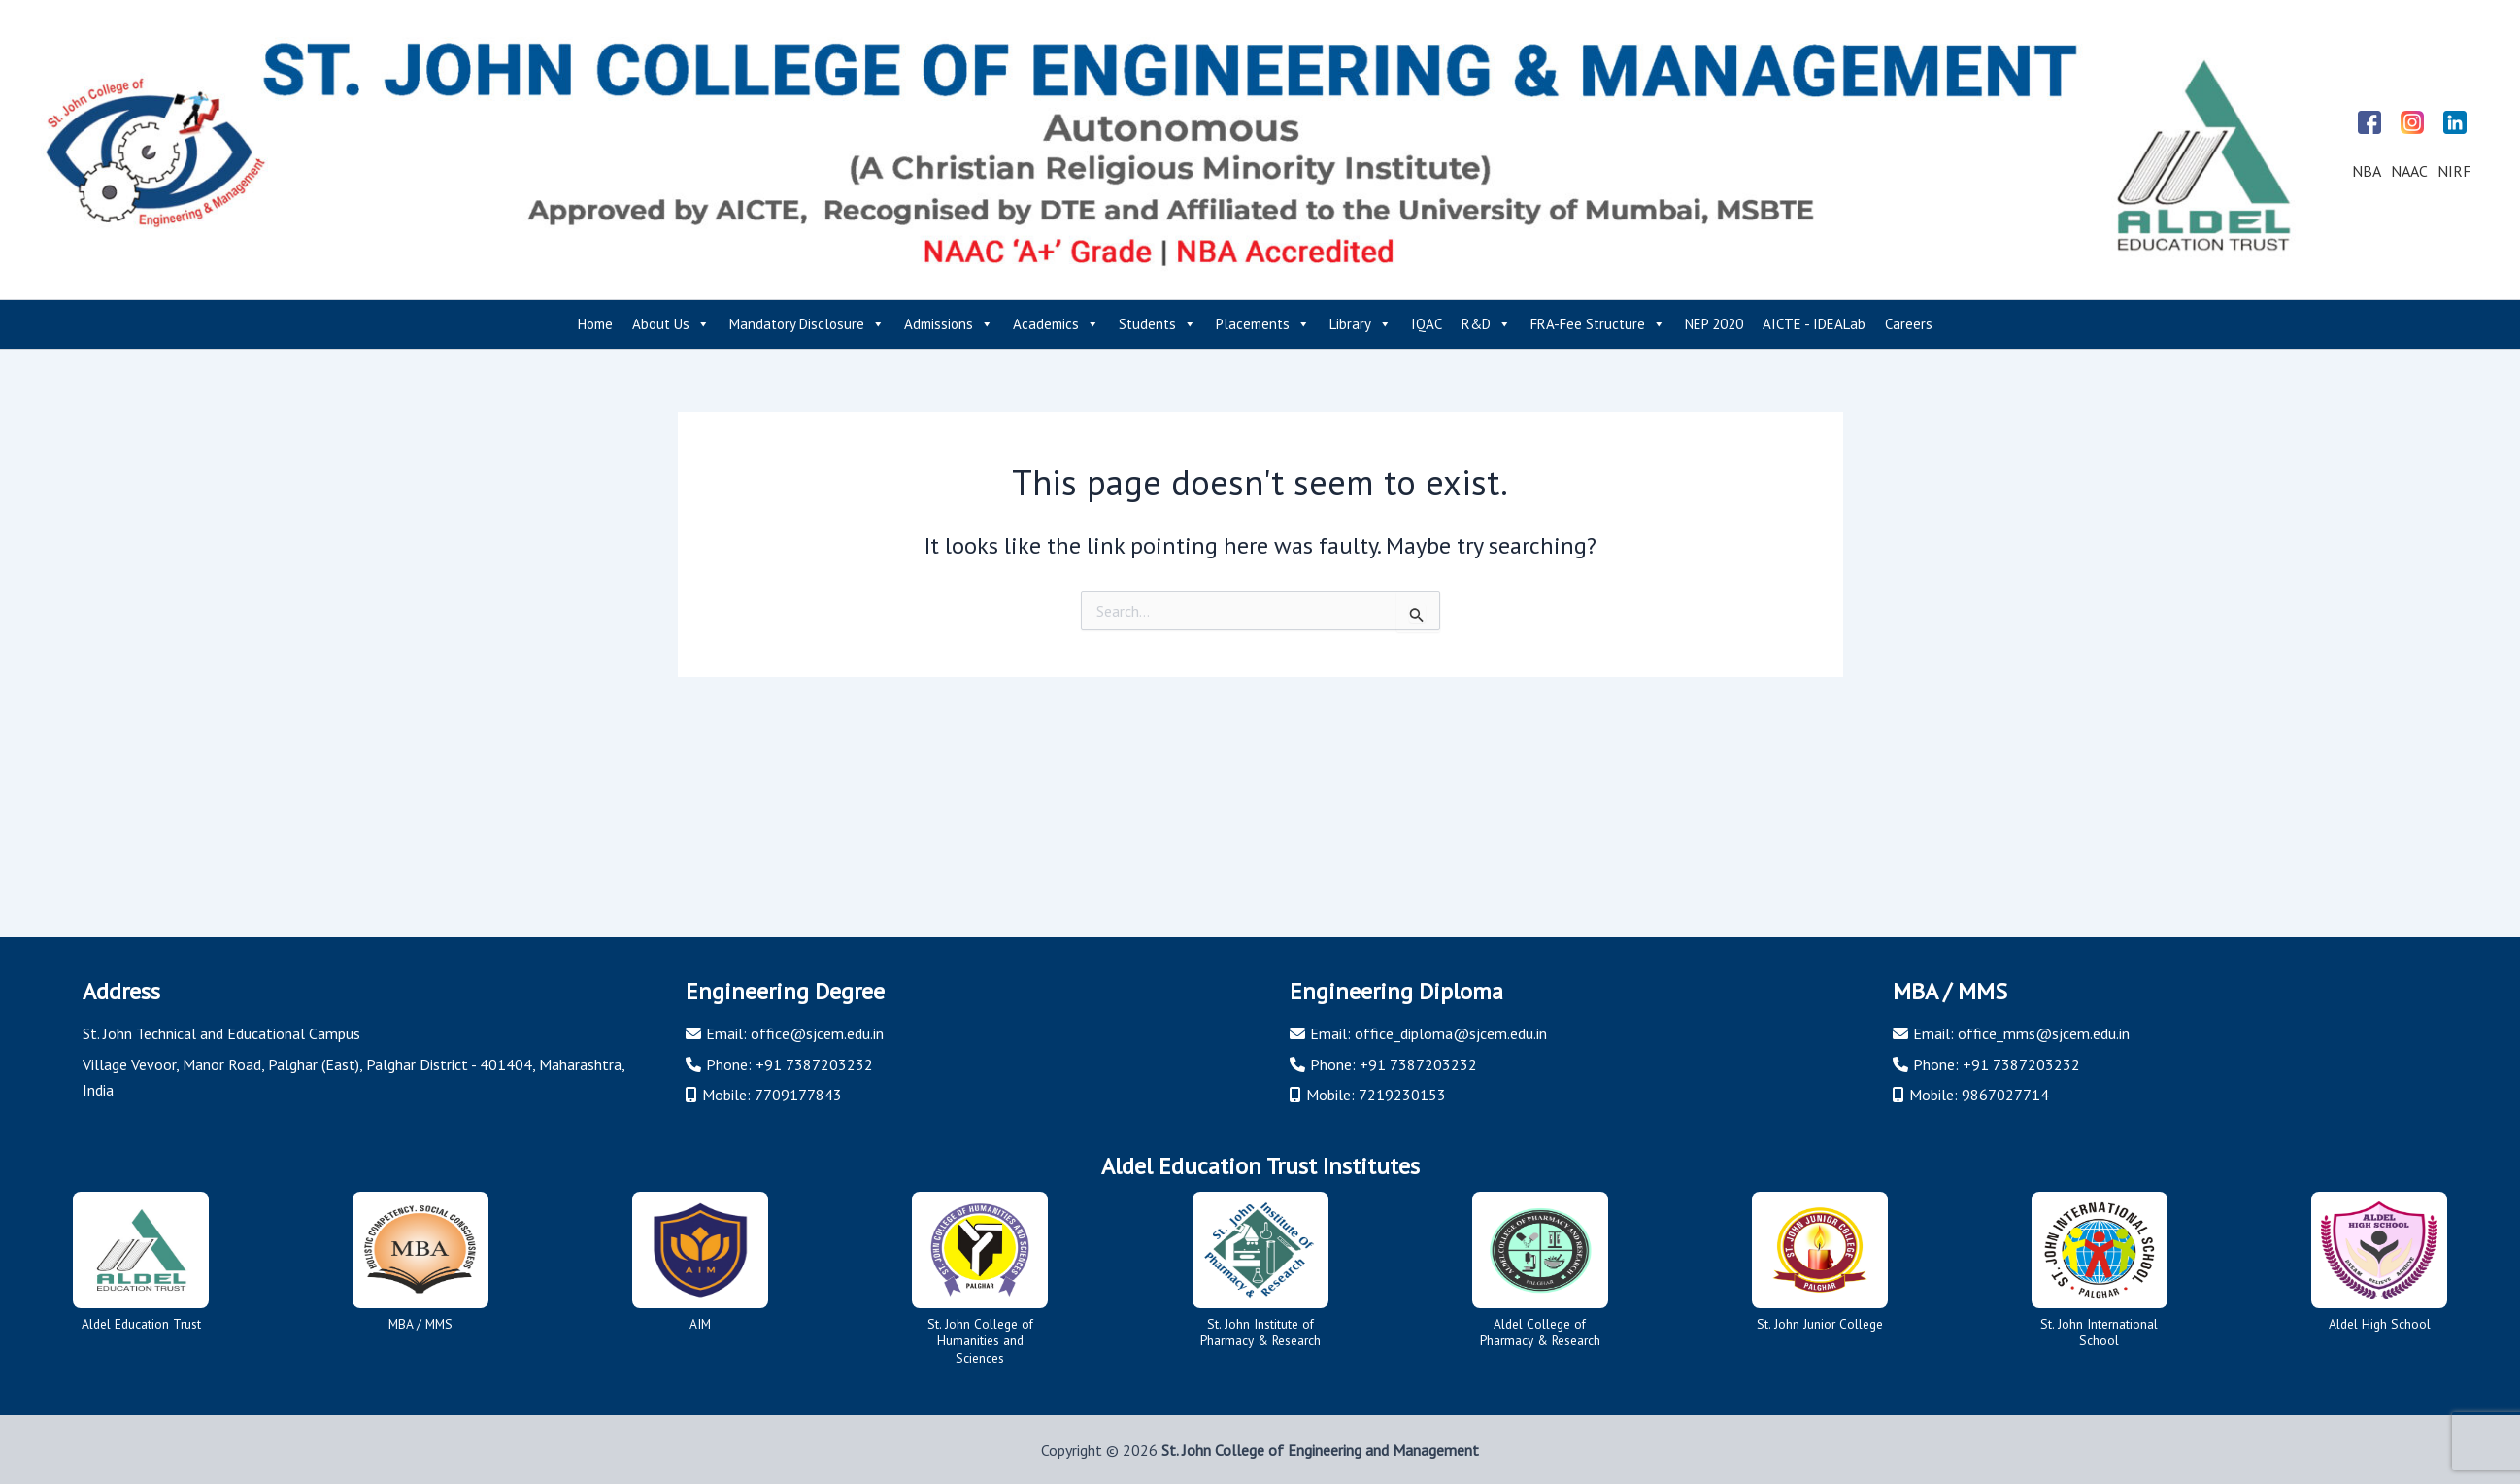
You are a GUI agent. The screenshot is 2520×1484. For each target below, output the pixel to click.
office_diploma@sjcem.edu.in (1451, 1033)
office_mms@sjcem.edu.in (2044, 1033)
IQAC (1426, 324)
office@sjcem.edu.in (817, 1033)
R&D (1486, 324)
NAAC (2409, 171)
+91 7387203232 (814, 1063)
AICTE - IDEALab (1814, 324)
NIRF (2454, 171)
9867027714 (2005, 1093)
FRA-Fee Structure (1597, 324)
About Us (671, 324)
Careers (1908, 324)
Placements (1263, 324)
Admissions (948, 324)
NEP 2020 (1714, 324)
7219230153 (1402, 1093)
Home (595, 324)
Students (1157, 324)
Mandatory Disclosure (807, 324)
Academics (1056, 324)
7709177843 (798, 1093)
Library (1360, 324)
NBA (2366, 171)
